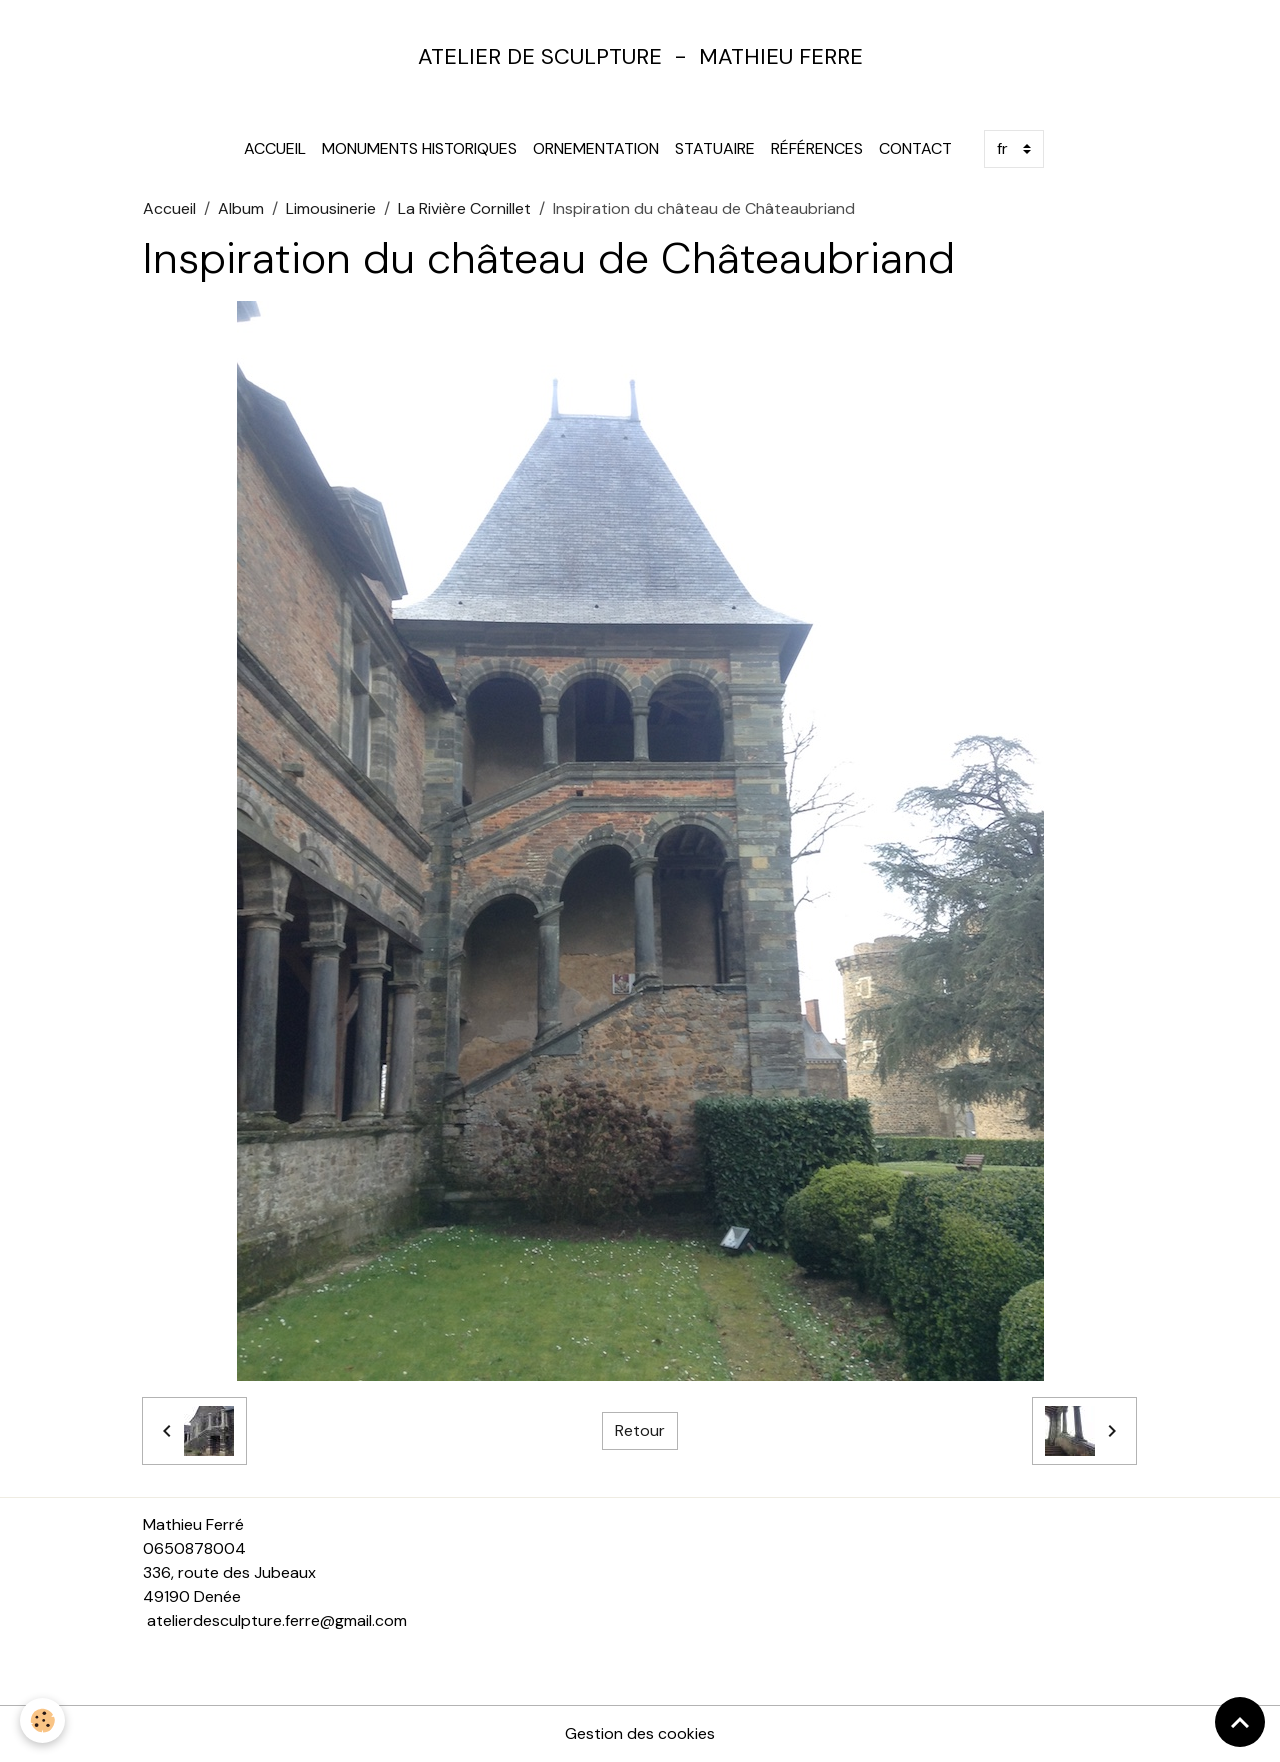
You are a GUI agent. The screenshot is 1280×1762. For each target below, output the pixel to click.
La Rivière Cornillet (464, 208)
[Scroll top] (1240, 1722)
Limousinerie (331, 208)
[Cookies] (42, 1720)
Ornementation (596, 148)
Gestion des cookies (640, 1733)
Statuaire (715, 148)
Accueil (275, 148)
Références (817, 148)
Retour (640, 1430)
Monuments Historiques (419, 148)
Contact (915, 148)
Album (241, 208)
